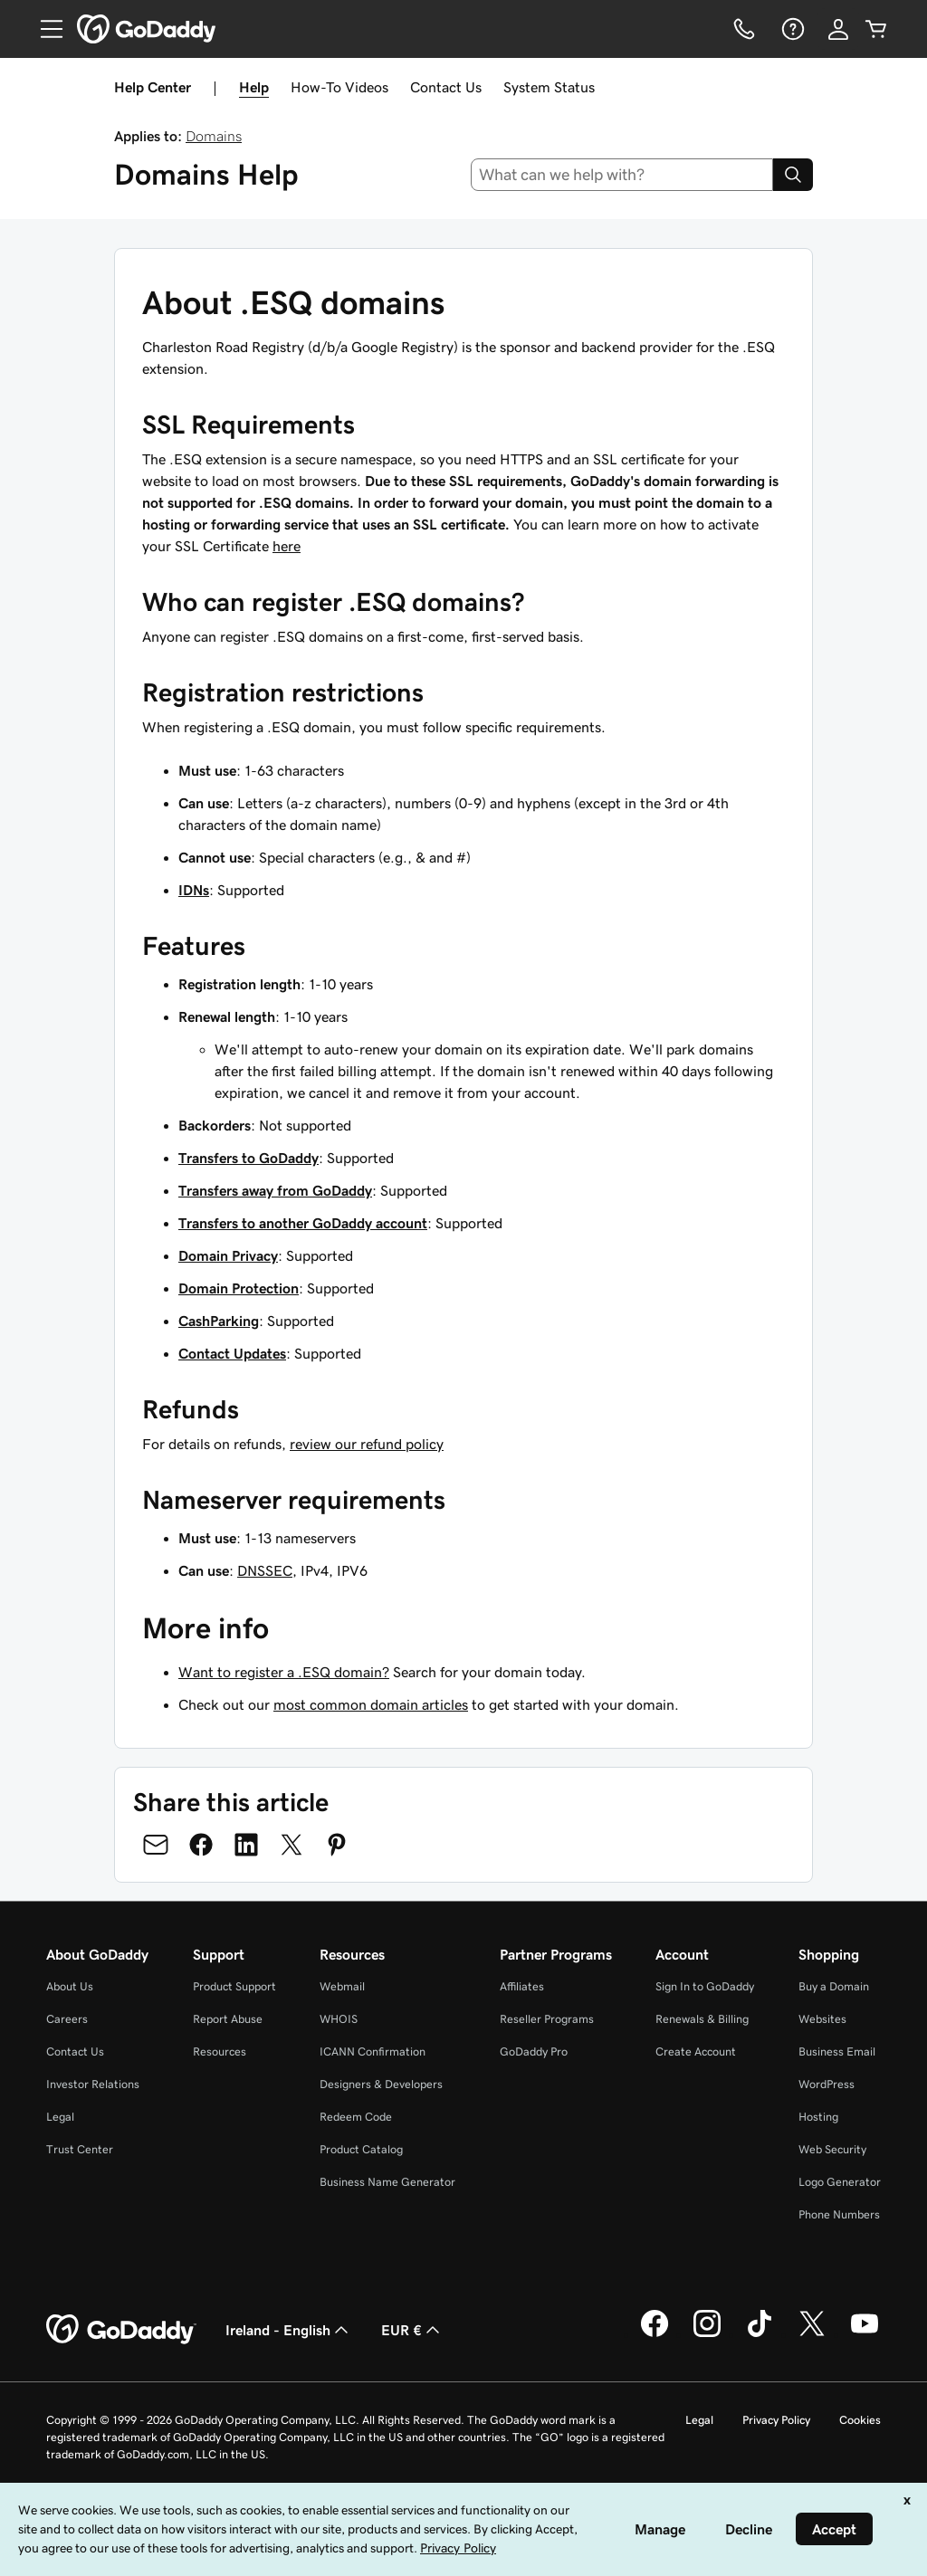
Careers (67, 2019)
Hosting (818, 2117)
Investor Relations (92, 2084)
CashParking (218, 1320)
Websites (822, 2019)
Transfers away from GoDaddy (275, 1190)
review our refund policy (367, 1443)
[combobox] (622, 175)
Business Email (836, 2051)
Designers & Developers (381, 2084)
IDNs (193, 890)
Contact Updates (232, 1353)
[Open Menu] (44, 29)
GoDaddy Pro (534, 2051)
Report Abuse (228, 2019)
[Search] (793, 174)
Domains (214, 136)
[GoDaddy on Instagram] (707, 2334)
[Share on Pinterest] (336, 1845)
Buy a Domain (833, 1986)
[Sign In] (838, 29)
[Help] (791, 29)
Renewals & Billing (702, 2019)
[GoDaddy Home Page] (121, 2329)
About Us (69, 1986)
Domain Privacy (228, 1255)
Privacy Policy (776, 2420)
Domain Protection (238, 1288)
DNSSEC (264, 1570)
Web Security (832, 2149)
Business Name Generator (387, 2182)
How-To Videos (339, 87)
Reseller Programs (547, 2019)
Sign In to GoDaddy (704, 1986)
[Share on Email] (155, 1845)
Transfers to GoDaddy (248, 1157)
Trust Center (79, 2149)
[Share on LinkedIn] (246, 1845)
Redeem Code (356, 2117)
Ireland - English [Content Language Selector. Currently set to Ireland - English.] (288, 2330)
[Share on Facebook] (201, 1845)
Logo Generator (839, 2182)
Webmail (342, 1986)
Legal (60, 2117)
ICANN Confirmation (372, 2051)
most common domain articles (370, 1704)
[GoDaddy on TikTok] (759, 2334)
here (286, 546)
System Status (549, 87)
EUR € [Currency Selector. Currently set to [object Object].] (412, 2330)
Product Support (234, 1986)
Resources (219, 2051)
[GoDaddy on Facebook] (654, 2334)
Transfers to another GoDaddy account (302, 1223)
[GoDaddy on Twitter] (812, 2334)
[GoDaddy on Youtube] (864, 2334)
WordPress (826, 2084)
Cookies (860, 2420)
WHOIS (339, 2019)
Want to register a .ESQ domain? (283, 1672)
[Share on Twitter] (291, 1845)
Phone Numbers (839, 2214)
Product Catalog (361, 2149)
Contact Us (446, 87)
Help (254, 87)
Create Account (695, 2051)
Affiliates (522, 1986)
